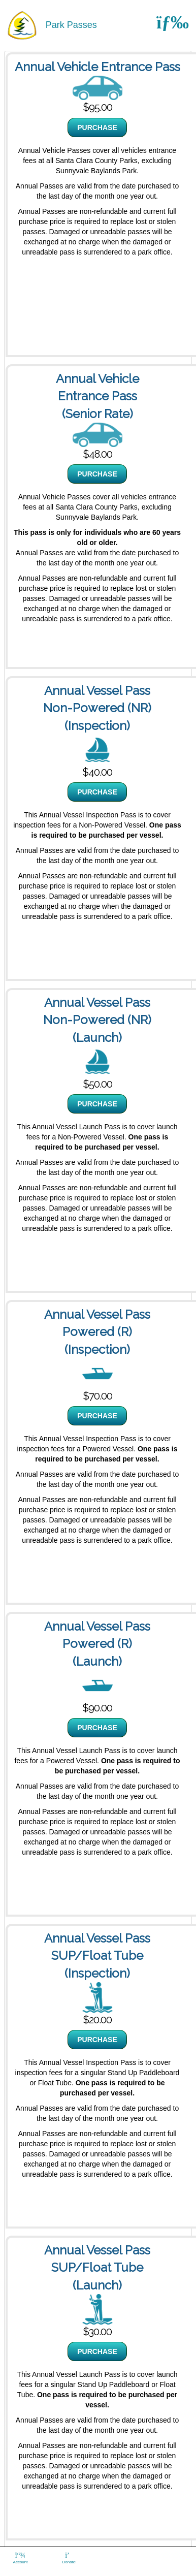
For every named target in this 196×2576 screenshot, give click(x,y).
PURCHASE (97, 127)
